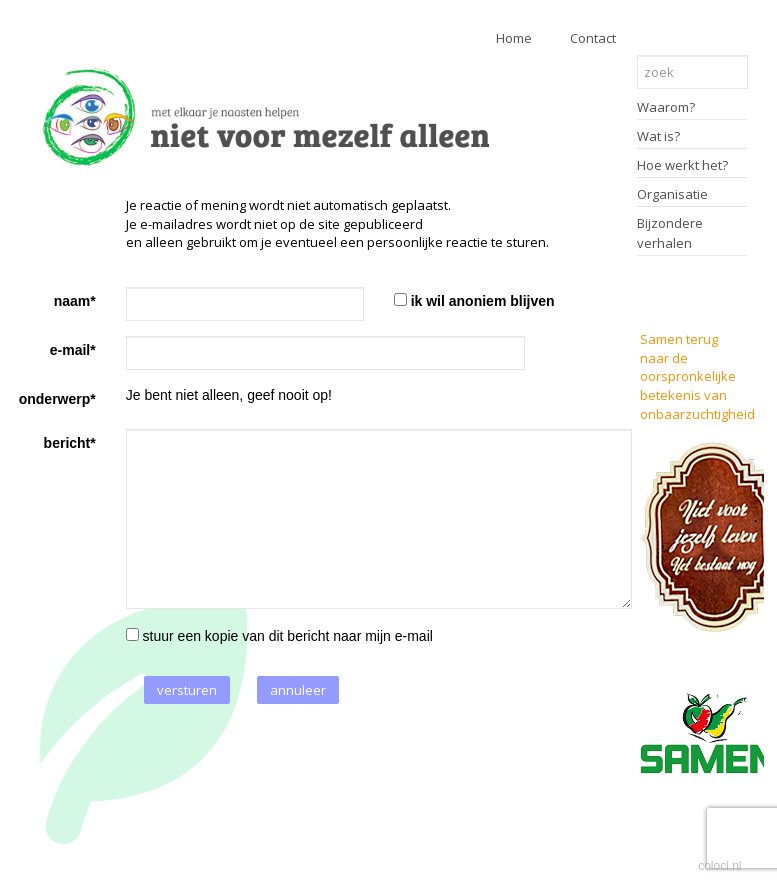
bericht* (70, 443)
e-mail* (73, 350)
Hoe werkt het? (682, 165)
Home (514, 38)
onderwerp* (57, 399)
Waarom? (666, 107)
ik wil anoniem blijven (483, 301)
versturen (187, 690)
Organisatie (672, 194)
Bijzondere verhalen (670, 233)
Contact (593, 38)
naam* (75, 301)
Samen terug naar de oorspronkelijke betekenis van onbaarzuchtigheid (697, 376)
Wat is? (658, 136)
